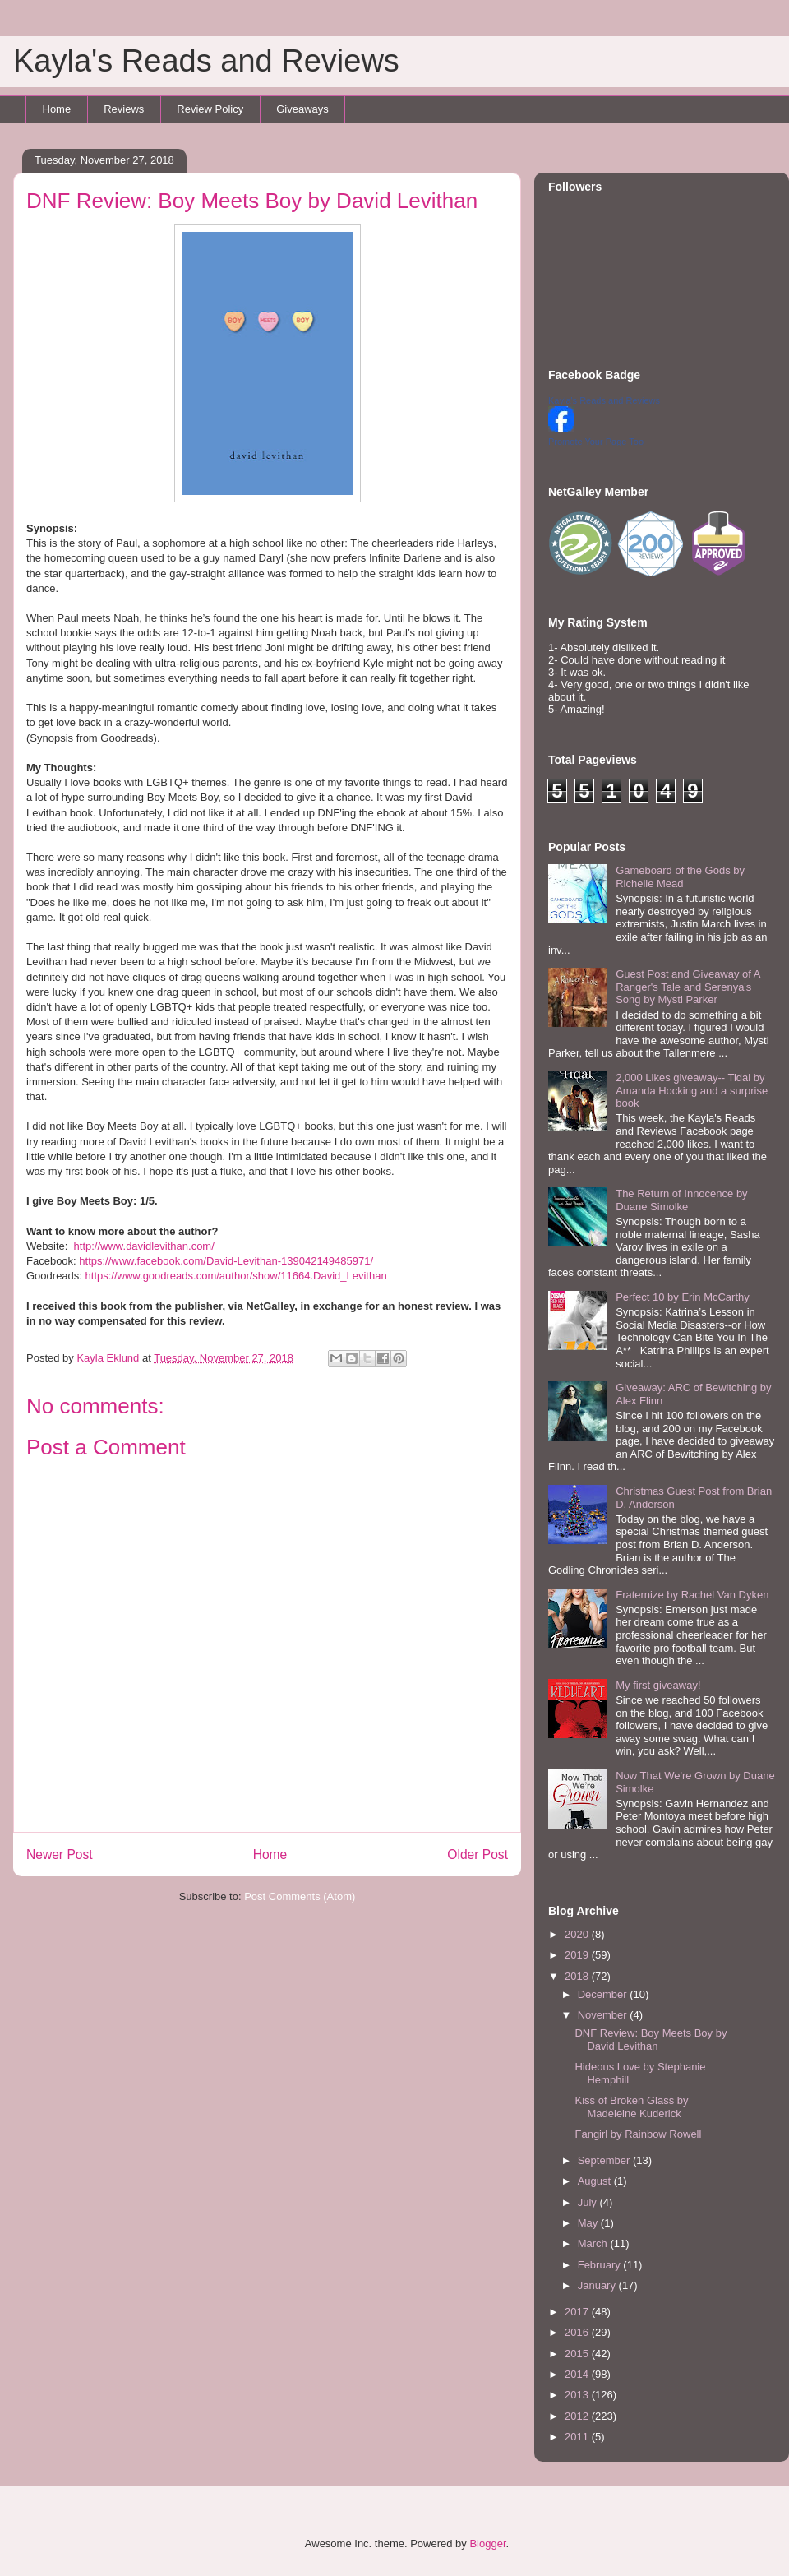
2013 (578, 2395)
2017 (578, 2311)
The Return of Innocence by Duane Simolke (681, 1200)
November (604, 2015)
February (601, 2265)
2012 (578, 2416)
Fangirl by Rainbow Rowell (637, 2134)
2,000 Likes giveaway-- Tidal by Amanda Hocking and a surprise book (692, 1090)
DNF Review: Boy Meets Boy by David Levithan (650, 2039)
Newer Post (59, 1854)
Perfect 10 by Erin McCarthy (683, 1297)
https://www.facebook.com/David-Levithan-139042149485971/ (226, 1261)
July (589, 2202)
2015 (578, 2353)
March (594, 2243)
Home (57, 109)
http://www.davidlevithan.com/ (144, 1246)
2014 (578, 2374)
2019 (578, 1955)
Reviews (124, 109)
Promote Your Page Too (596, 441)
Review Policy (210, 109)
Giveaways (302, 109)
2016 (578, 2332)
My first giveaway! (658, 1685)
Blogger (487, 2543)
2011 (578, 2436)
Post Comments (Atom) (299, 1896)
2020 (578, 1934)
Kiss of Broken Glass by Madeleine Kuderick (631, 2107)
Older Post (477, 1854)
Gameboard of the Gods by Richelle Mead (680, 877)
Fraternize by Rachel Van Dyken (692, 1595)
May (589, 2223)
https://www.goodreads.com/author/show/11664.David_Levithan (236, 1276)
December (604, 1994)
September (605, 2160)
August (596, 2181)
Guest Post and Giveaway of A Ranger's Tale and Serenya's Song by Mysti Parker (688, 987)
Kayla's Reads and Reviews (206, 61)
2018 (578, 1976)
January (598, 2285)
